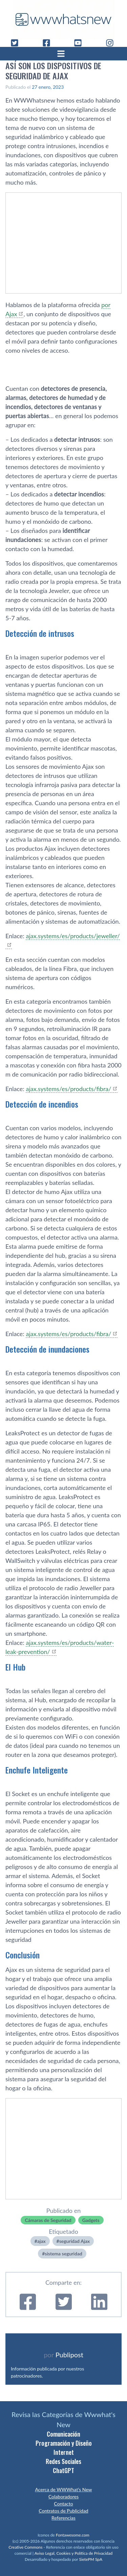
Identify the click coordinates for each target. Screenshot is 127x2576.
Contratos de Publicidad (63, 2511)
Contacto (63, 2503)
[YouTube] (80, 43)
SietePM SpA (90, 2559)
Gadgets (91, 2220)
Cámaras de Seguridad (48, 2220)
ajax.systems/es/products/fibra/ (68, 1088)
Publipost (69, 2355)
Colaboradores (63, 2496)
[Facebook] (49, 43)
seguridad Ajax (74, 2241)
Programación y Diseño (64, 2443)
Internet (64, 2452)
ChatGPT (63, 2470)
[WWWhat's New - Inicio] (63, 19)
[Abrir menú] (63, 53)
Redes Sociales (63, 2461)
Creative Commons (25, 2547)
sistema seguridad (63, 2253)
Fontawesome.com (72, 2535)
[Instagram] (112, 43)
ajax (41, 2241)
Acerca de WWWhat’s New (63, 2489)
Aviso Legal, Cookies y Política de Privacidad (74, 2553)
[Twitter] (17, 43)
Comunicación (63, 2434)
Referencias (63, 2518)
